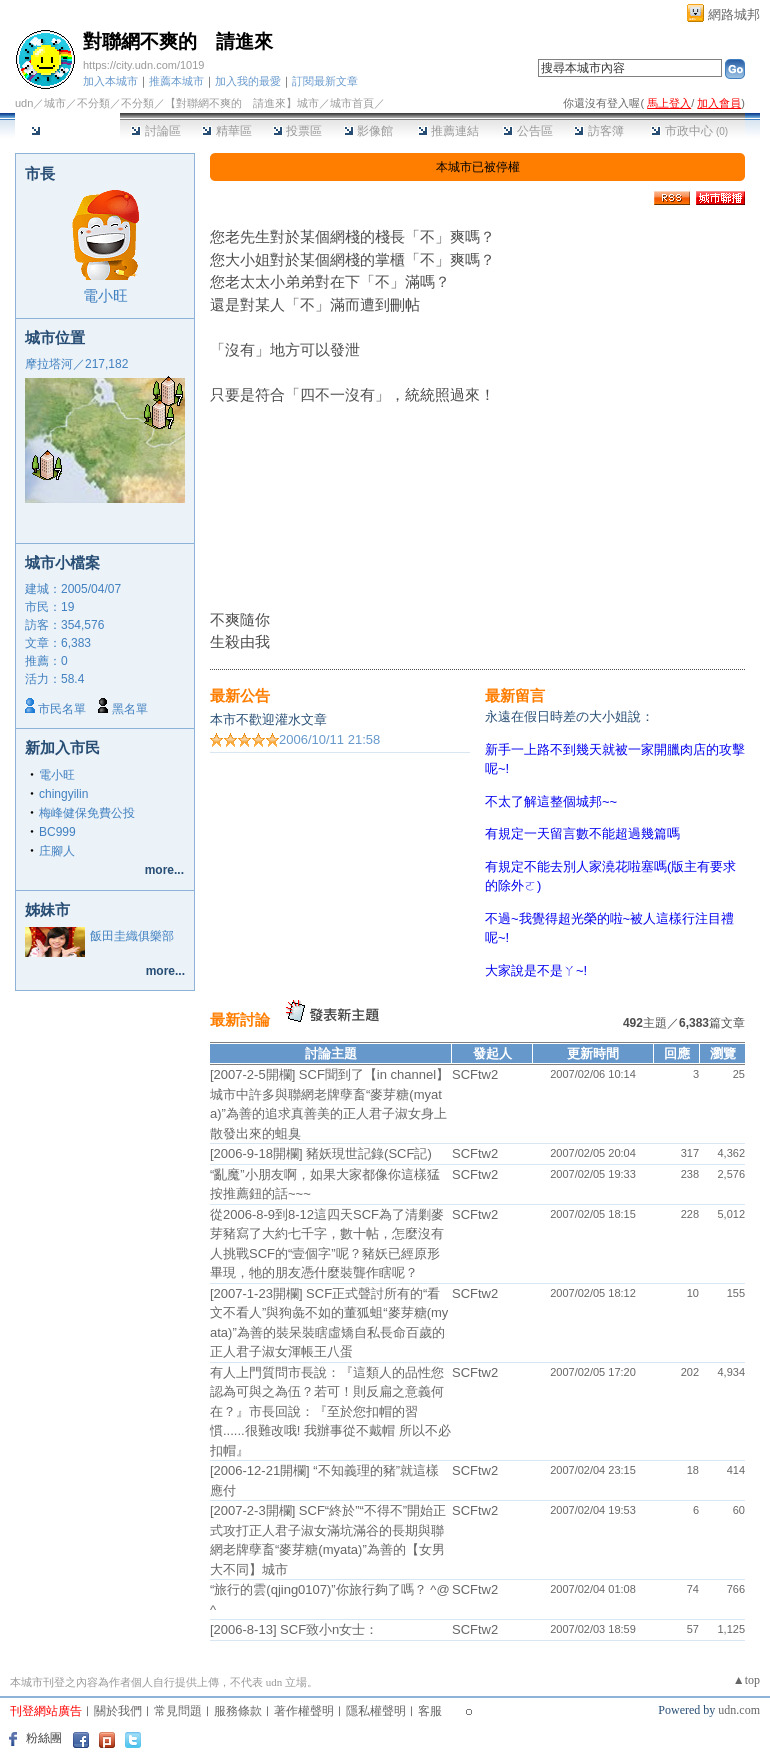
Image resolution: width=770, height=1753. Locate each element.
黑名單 (130, 709)
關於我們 (118, 1711)
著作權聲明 (304, 1711)
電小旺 (105, 295)
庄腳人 (57, 851)
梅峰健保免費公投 (87, 813)
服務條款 (238, 1711)
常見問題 (178, 1711)
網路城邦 (734, 14)
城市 (55, 103)
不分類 (93, 103)
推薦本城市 (176, 81)
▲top (746, 1680)
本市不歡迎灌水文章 (268, 719)
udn (24, 103)
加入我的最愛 (248, 81)
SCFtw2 (475, 1074)
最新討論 (240, 1019)
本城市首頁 (67, 131)
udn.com (739, 1710)
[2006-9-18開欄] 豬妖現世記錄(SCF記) (321, 1153)
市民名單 (62, 709)
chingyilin (63, 794)
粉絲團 (44, 1738)
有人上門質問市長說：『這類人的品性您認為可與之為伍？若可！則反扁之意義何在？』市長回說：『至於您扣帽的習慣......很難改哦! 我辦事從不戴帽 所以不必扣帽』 (330, 1411)
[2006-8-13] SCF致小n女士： (294, 1629)
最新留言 (515, 695)
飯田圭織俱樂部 (132, 936)
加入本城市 (110, 81)
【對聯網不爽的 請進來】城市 (242, 103)
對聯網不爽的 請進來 (178, 41)
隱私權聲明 (376, 1711)
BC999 (57, 832)
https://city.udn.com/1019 (143, 65)
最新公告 (240, 695)
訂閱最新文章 (325, 81)
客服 (430, 1711)
